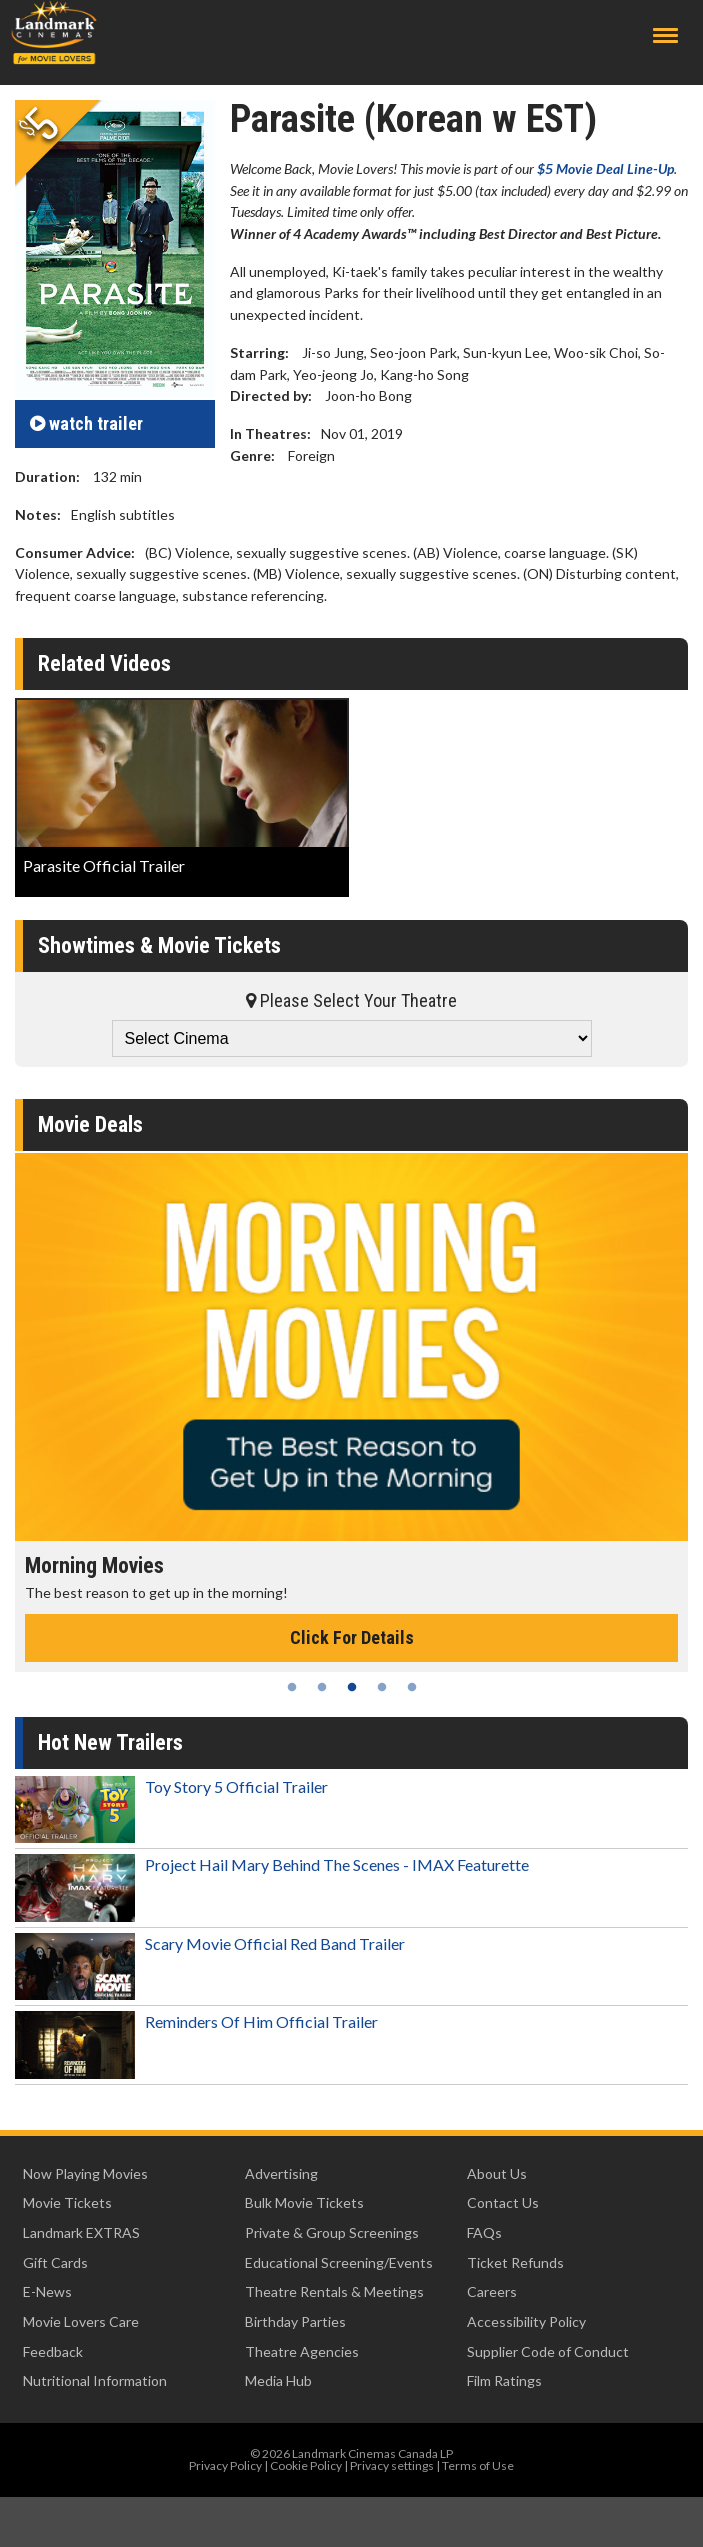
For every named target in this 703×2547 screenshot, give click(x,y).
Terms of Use (478, 2465)
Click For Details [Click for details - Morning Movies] (352, 1637)
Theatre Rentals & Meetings (334, 2291)
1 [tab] (292, 1687)
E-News (47, 2291)
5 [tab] (412, 1687)
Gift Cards (55, 2262)
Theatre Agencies (302, 2351)
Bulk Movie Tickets (304, 2202)
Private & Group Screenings (332, 2232)
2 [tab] (322, 1687)
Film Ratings (504, 2380)
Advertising (281, 2173)
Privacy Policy (225, 2465)
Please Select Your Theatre (351, 1000)
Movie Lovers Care (81, 2321)
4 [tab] (382, 1687)
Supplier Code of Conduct (548, 2351)
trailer (86, 423)
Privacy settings (392, 2465)
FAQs (484, 2232)
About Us (497, 2173)
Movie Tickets (67, 2202)
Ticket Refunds (515, 2262)
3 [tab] (352, 1687)
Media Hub (278, 2380)
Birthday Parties (295, 2321)
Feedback (53, 2351)
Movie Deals (90, 1124)
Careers (492, 2291)
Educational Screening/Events (339, 2262)
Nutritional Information (95, 2380)
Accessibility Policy (526, 2321)
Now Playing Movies (85, 2173)
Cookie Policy (306, 2465)
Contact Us (503, 2202)
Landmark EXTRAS (81, 2232)
